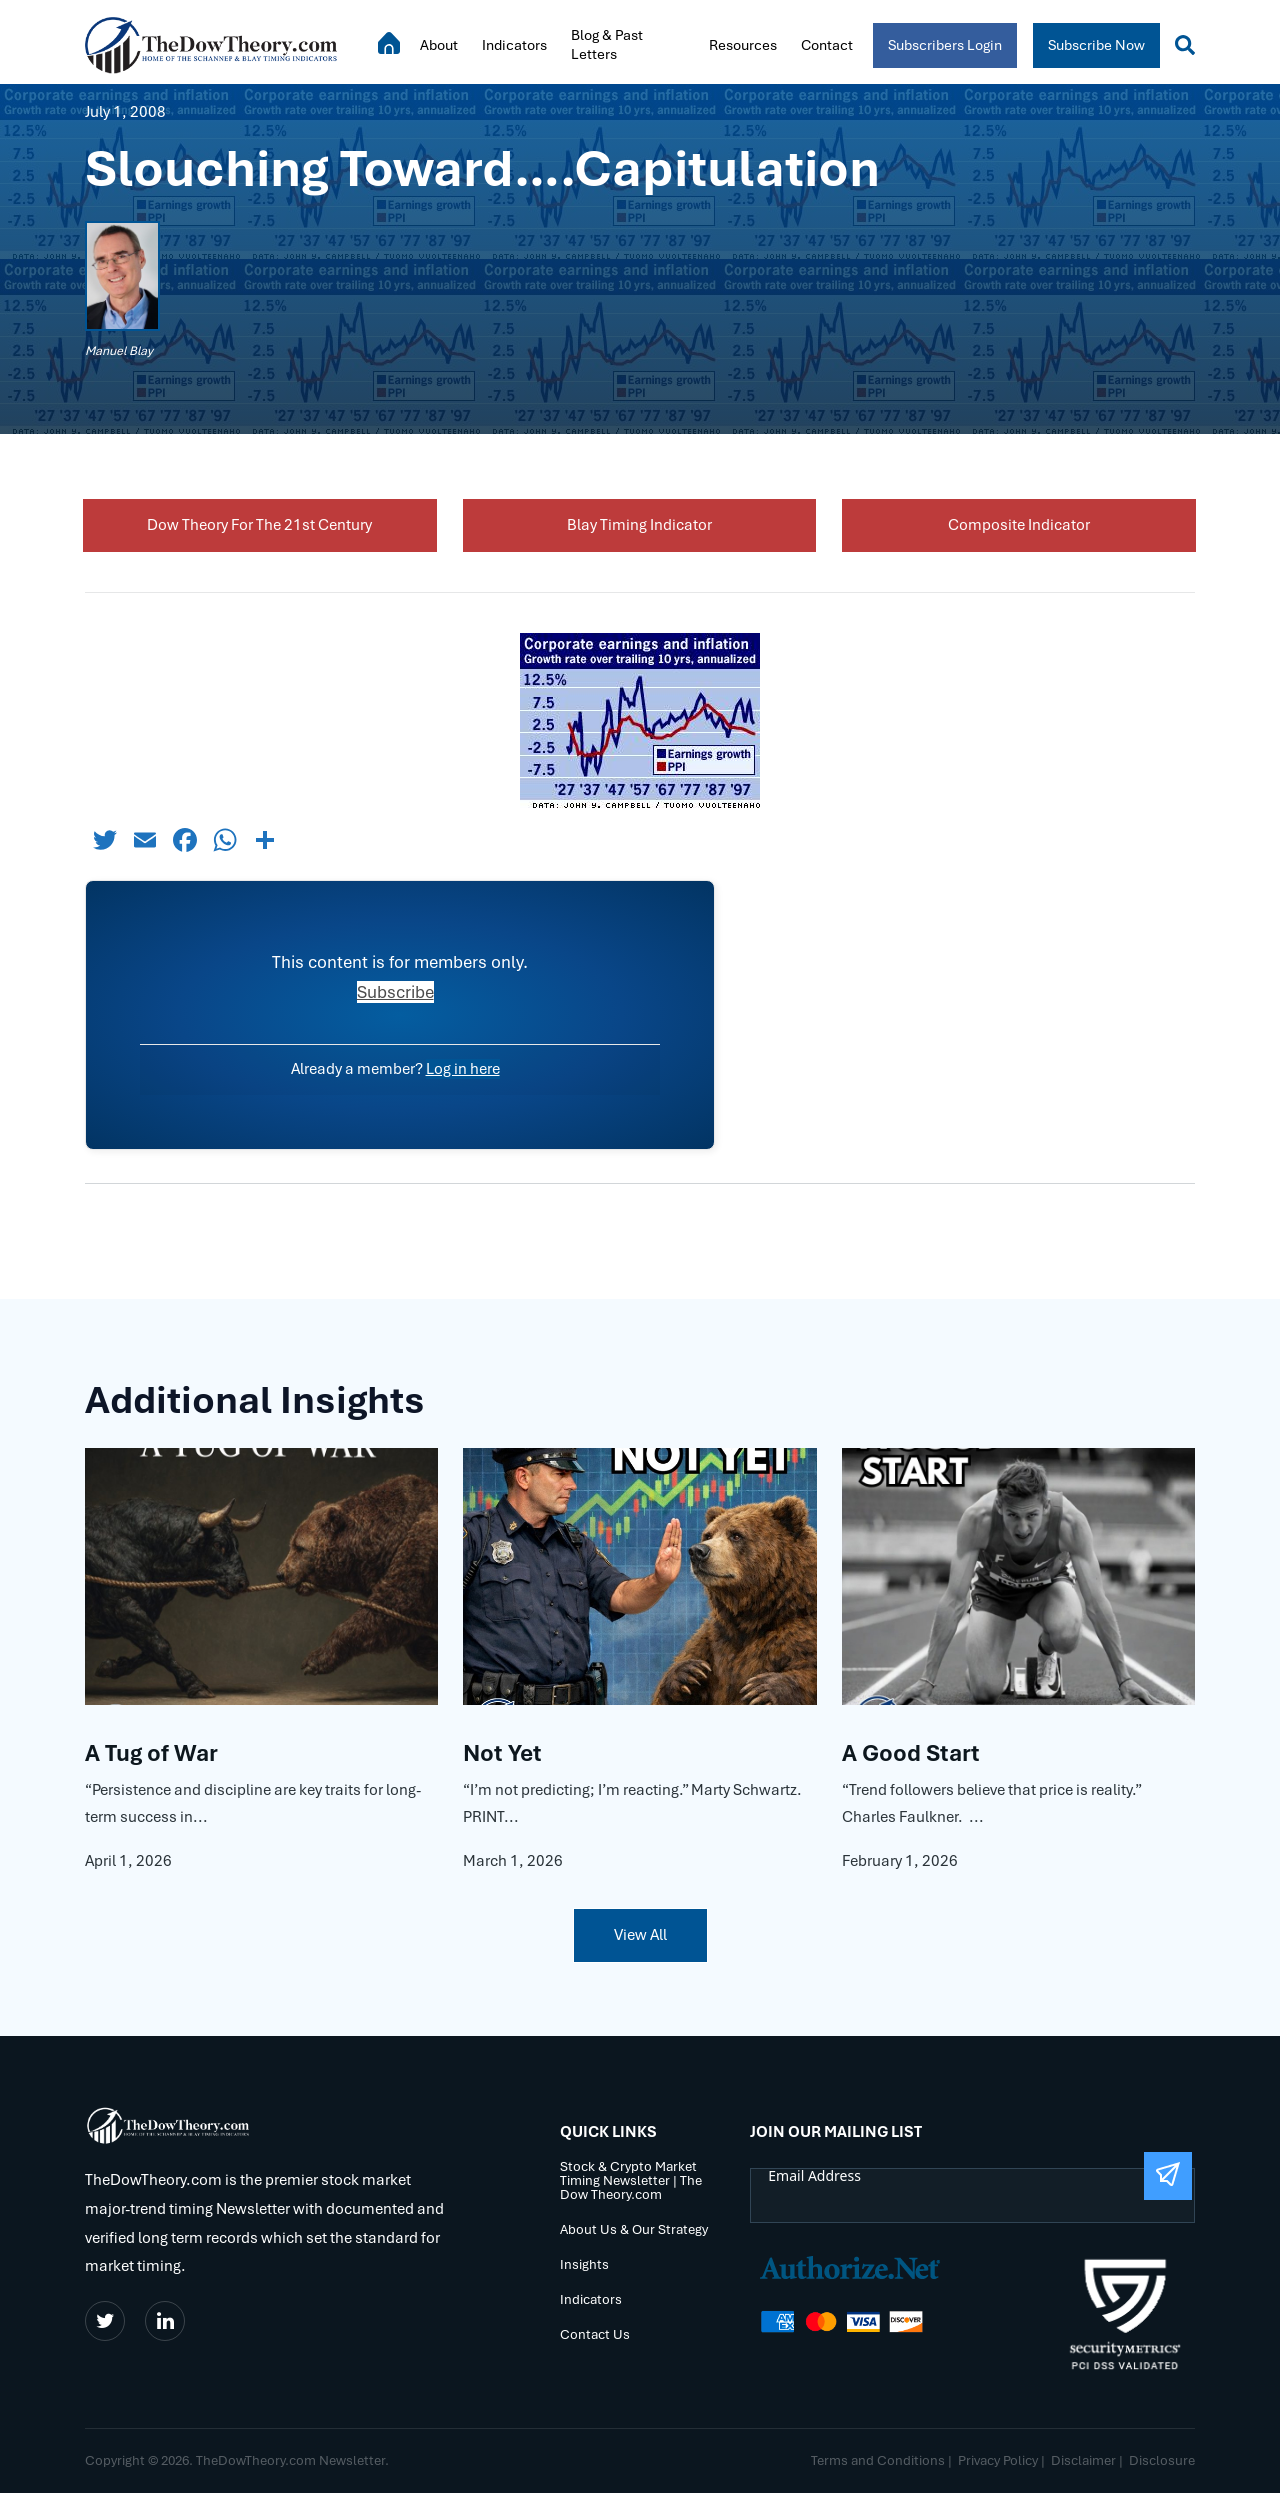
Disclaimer (1083, 2460)
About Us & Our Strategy (634, 2230)
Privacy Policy (998, 2460)
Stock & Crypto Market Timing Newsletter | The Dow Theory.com (631, 2181)
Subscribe (395, 992)
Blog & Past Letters (607, 44)
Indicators (514, 45)
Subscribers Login (945, 45)
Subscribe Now (1096, 45)
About (439, 45)
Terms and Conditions (878, 2460)
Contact (827, 45)
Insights (584, 2265)
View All (640, 1935)
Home (389, 43)
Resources (743, 45)
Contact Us (595, 2335)
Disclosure (1162, 2460)
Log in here (463, 1069)
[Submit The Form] (1168, 2176)
